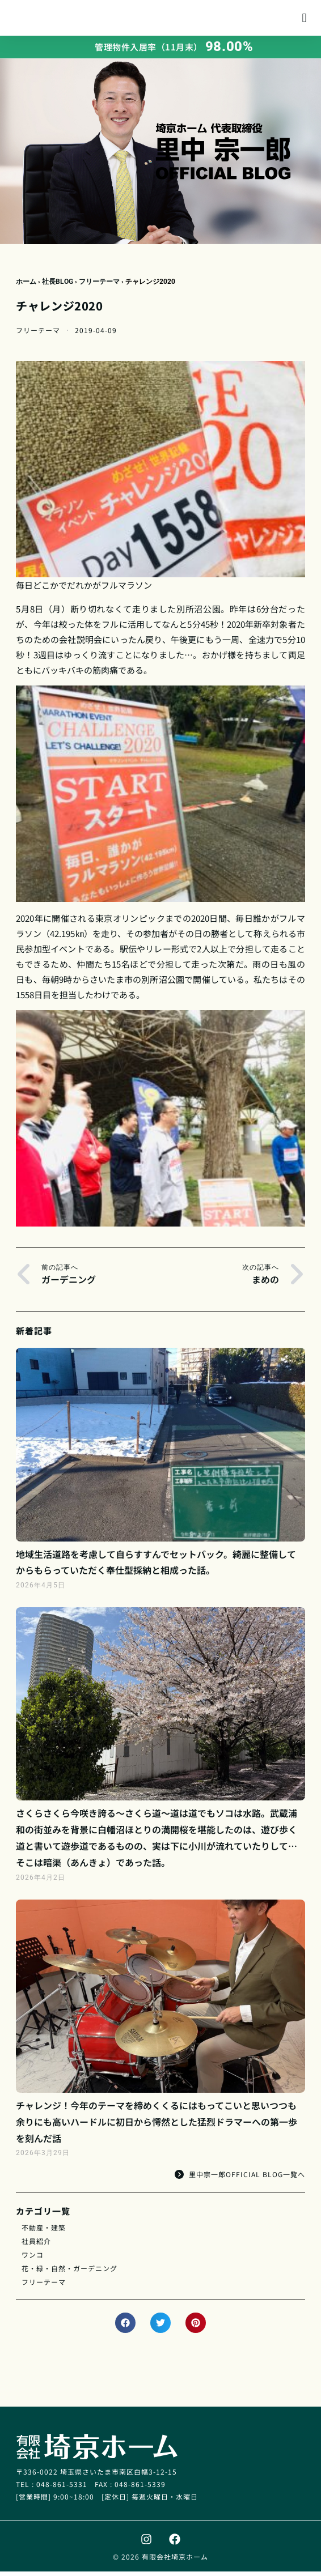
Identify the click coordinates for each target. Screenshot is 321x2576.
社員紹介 (36, 2245)
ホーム (26, 286)
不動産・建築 (44, 2232)
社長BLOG (57, 286)
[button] (304, 20)
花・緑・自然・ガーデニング (69, 2272)
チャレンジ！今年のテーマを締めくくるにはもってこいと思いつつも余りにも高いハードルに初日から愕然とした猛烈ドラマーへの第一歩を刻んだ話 (156, 2126)
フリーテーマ (99, 286)
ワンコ (33, 2259)
